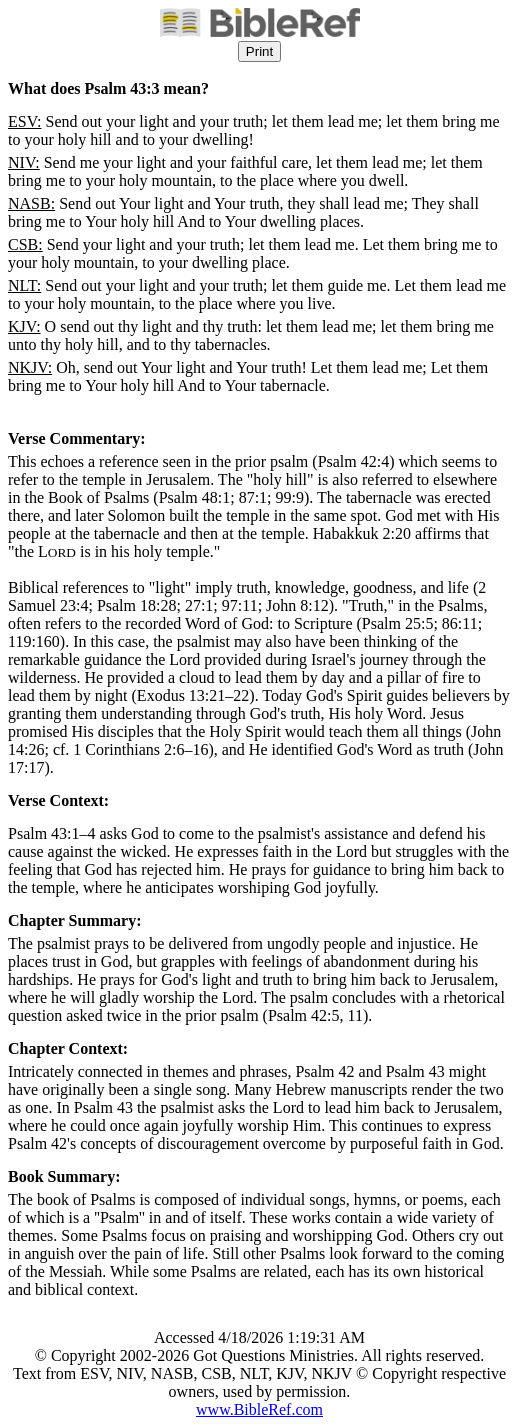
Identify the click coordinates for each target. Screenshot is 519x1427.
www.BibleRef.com (259, 1409)
